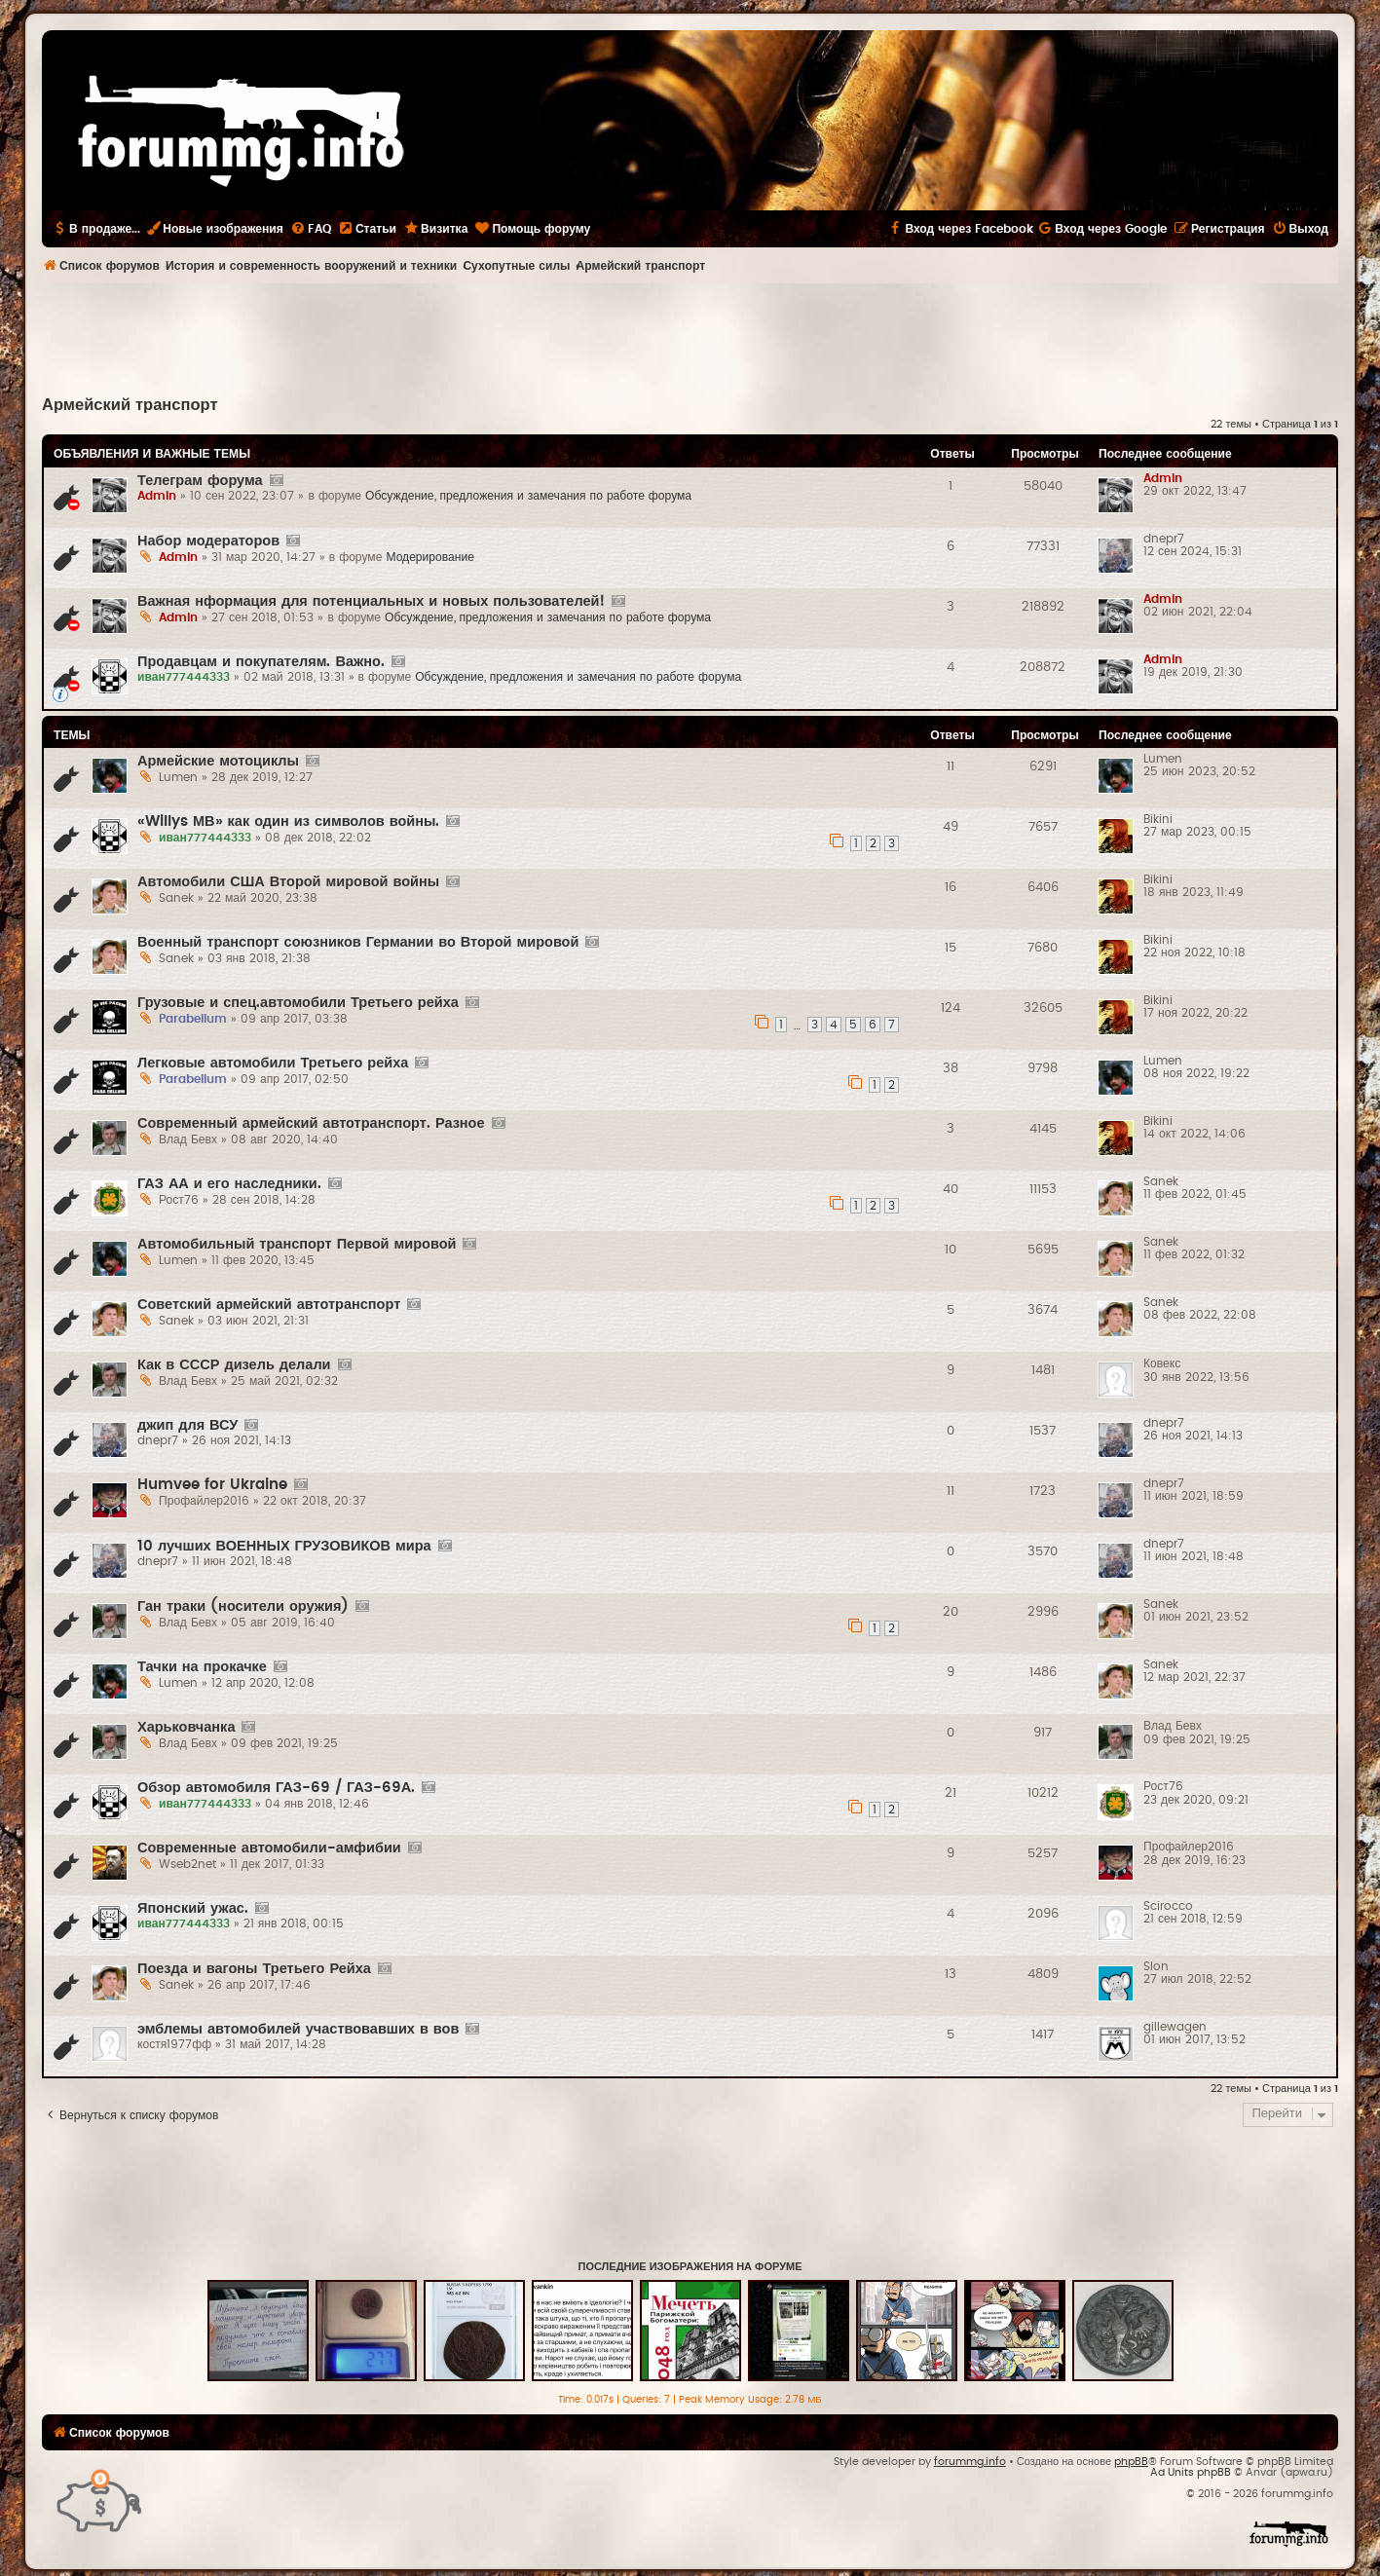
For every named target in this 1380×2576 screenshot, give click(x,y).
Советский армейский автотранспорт (268, 1304)
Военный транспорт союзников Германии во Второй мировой (357, 942)
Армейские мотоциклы (218, 761)
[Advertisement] (690, 337)
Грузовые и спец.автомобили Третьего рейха (298, 1002)
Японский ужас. (192, 1908)
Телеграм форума (200, 480)
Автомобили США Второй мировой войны (288, 882)
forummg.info (970, 2461)
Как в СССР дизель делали (234, 1365)
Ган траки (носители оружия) (243, 1606)
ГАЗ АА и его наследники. (229, 1183)
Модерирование (430, 557)
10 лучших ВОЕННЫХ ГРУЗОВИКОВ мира (284, 1546)
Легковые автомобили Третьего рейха (272, 1063)
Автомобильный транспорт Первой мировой (296, 1244)
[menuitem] (310, 229)
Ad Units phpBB (1190, 2472)
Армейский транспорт (130, 405)
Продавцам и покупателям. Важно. (261, 661)
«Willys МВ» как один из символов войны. (288, 821)
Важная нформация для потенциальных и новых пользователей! (371, 601)
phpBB (1131, 2461)
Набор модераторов (208, 541)
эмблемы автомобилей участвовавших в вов (298, 2029)
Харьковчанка (186, 1727)
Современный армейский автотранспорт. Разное (311, 1123)
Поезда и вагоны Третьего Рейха (254, 1968)
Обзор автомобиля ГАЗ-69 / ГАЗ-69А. (276, 1787)
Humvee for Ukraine (212, 1484)
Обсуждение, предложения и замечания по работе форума (528, 496)
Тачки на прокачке (202, 1667)
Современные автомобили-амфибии (269, 1848)
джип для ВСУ (187, 1425)
